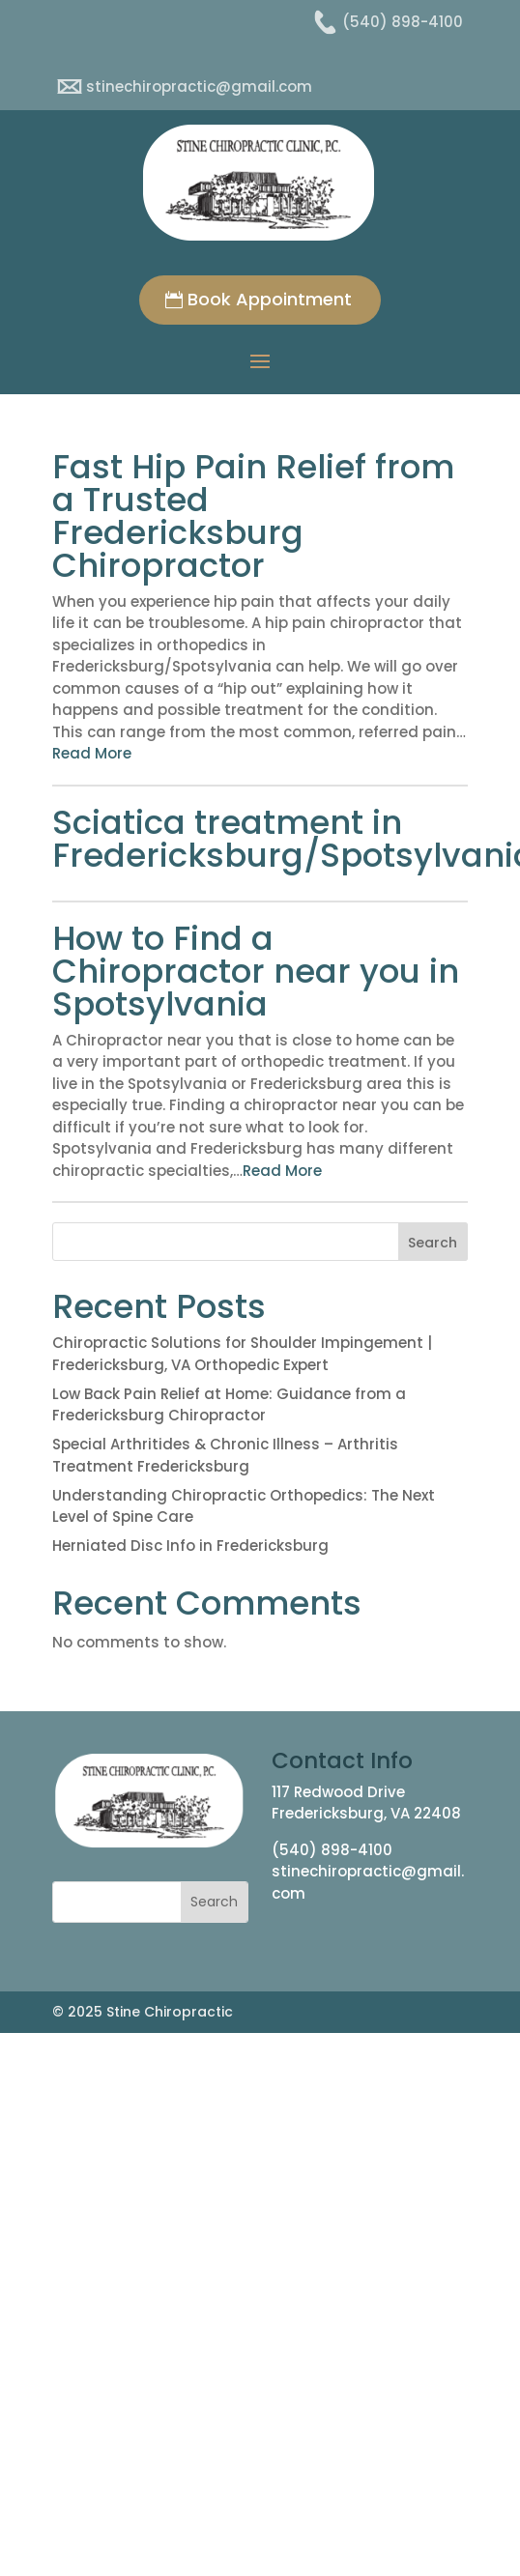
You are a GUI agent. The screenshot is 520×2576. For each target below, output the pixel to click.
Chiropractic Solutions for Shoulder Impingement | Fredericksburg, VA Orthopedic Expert (242, 1353)
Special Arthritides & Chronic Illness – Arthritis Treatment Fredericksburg (225, 1455)
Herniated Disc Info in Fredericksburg (190, 1545)
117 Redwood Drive (338, 1792)
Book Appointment (270, 299)
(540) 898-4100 (332, 1850)
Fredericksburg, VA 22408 (366, 1813)
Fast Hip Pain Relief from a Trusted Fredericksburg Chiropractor (253, 516)
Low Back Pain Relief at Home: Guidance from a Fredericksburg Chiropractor (229, 1405)
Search (432, 1242)
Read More (91, 753)
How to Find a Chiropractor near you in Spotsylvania (255, 971)
